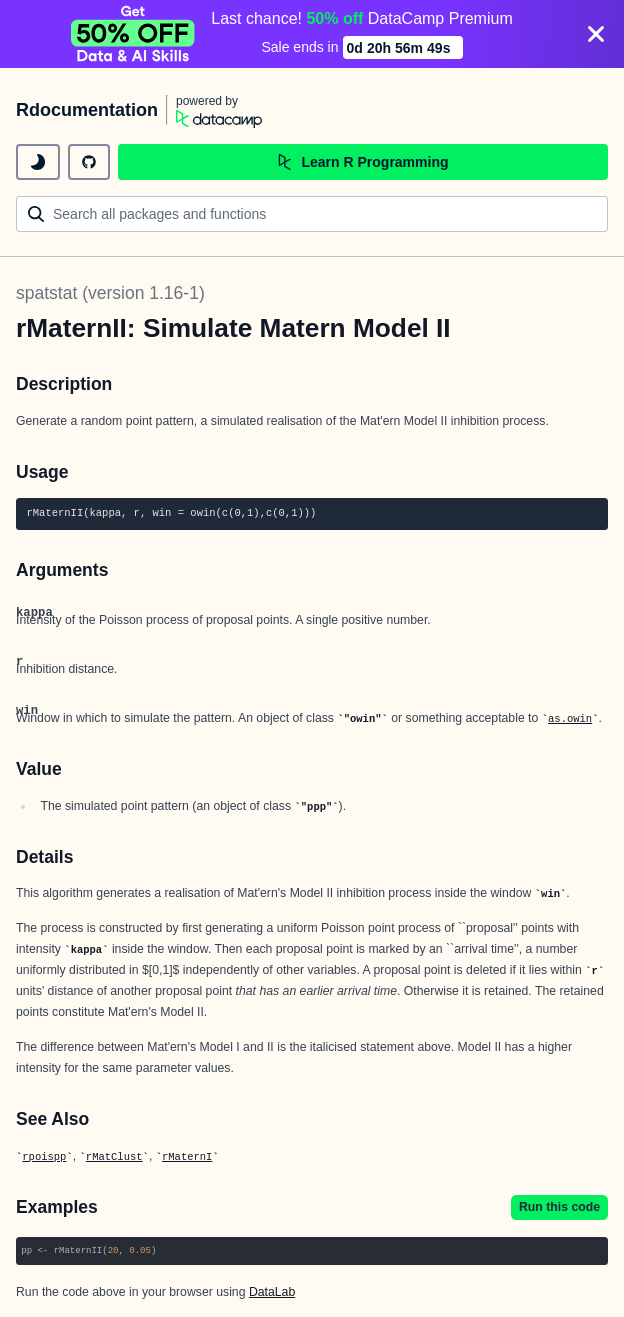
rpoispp (44, 1157)
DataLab (272, 1292)
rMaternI (187, 1157)
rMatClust (114, 1157)
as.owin (570, 719)
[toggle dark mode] (38, 162)
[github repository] (89, 162)
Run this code (559, 1207)
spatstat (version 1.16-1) (110, 293)
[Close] (596, 34)
